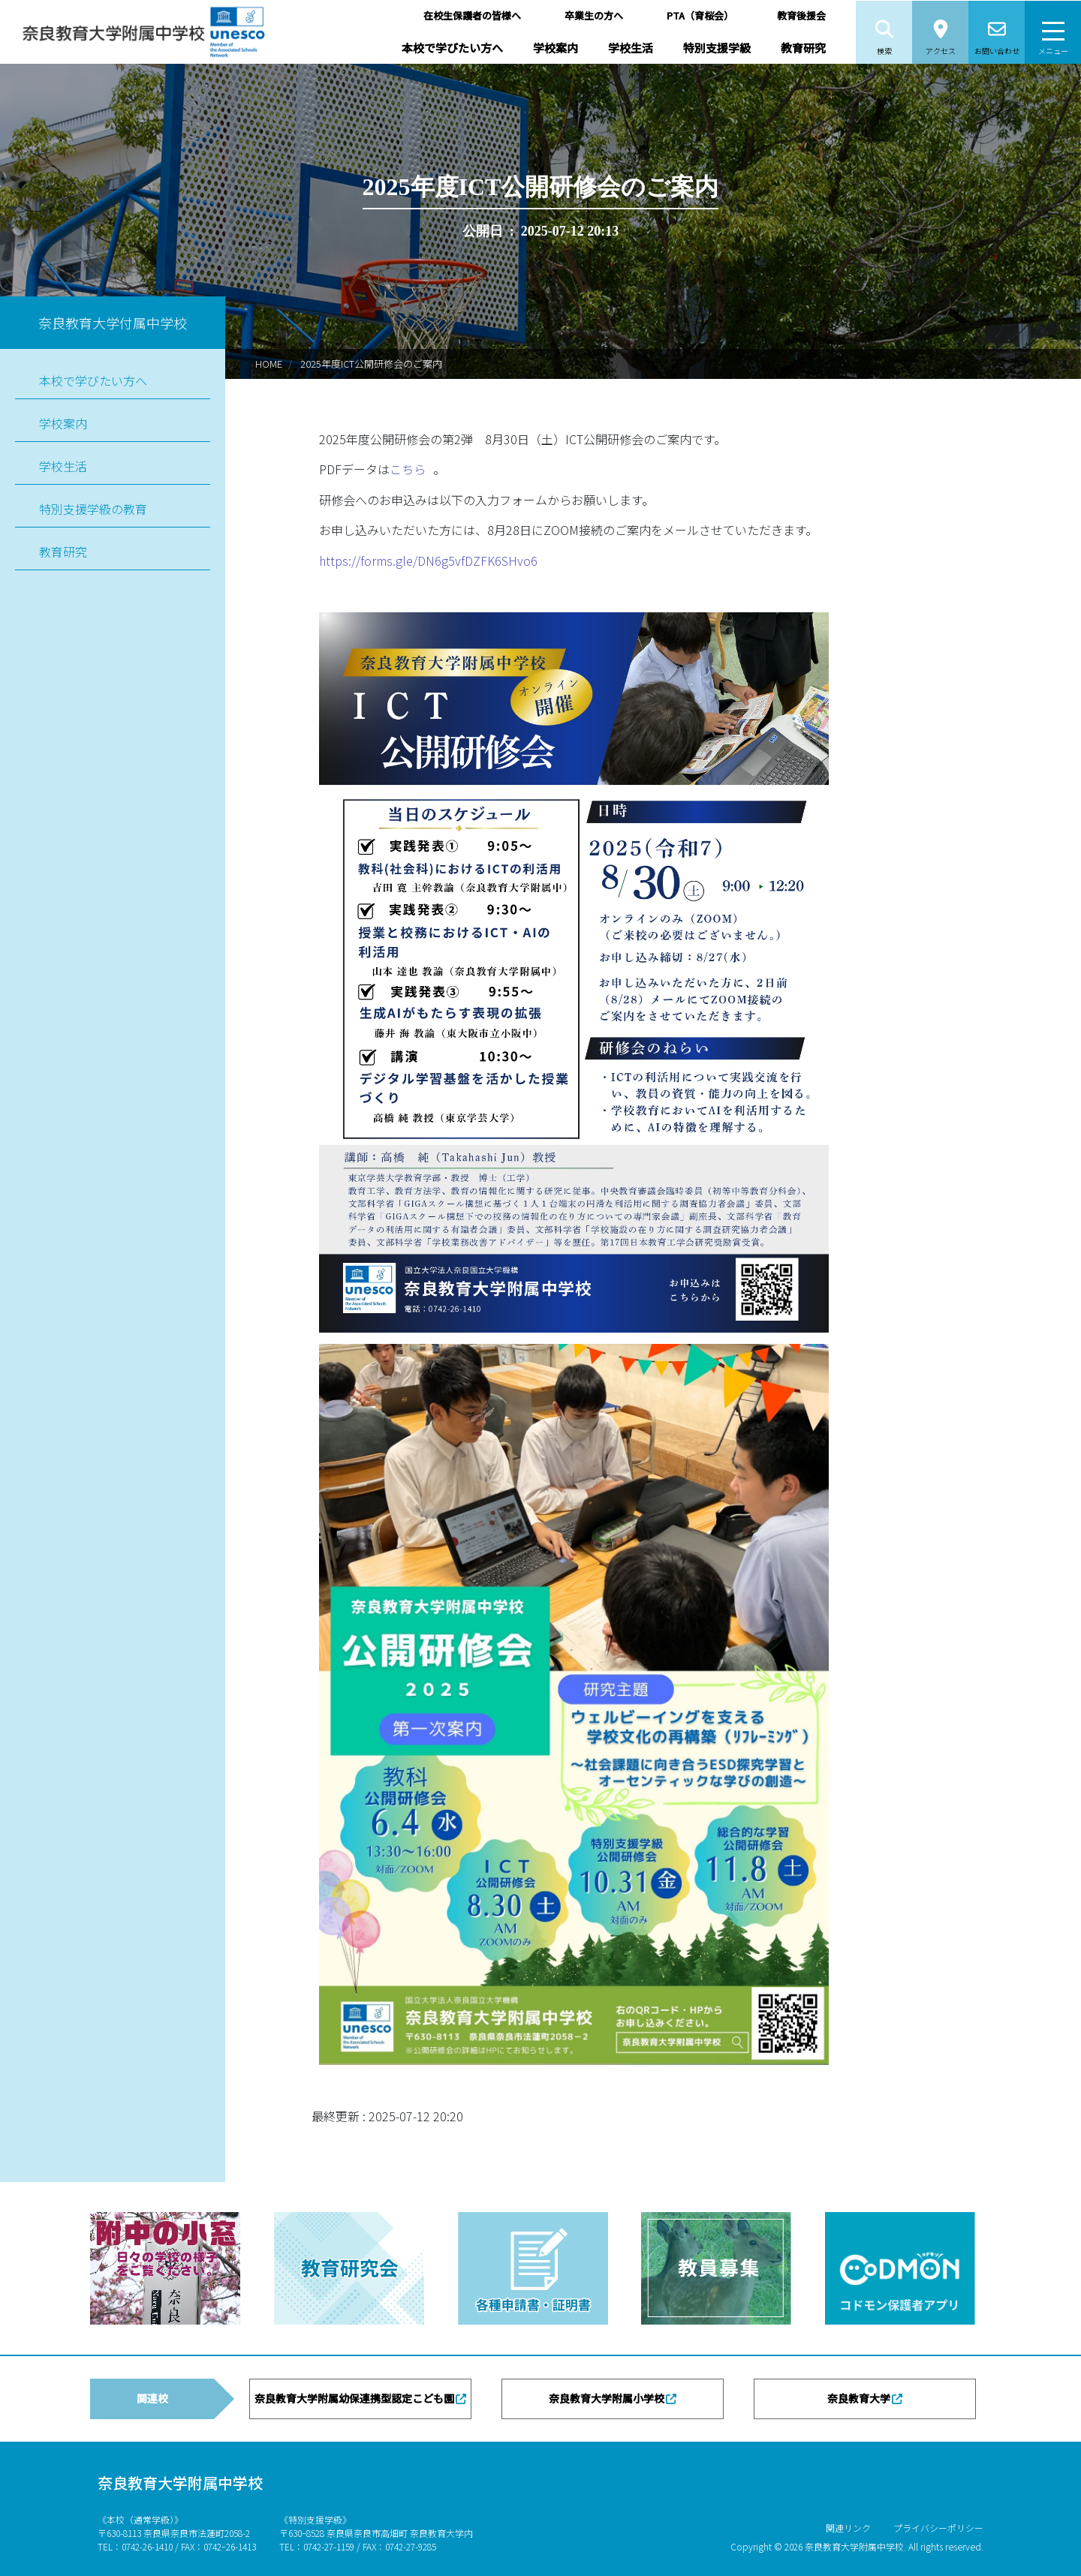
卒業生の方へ (594, 15)
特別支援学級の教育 (93, 509)
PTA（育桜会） (700, 15)
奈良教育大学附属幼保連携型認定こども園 (354, 2398)
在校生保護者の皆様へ (472, 15)
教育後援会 (801, 15)
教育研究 (803, 47)
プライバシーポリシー (938, 2527)
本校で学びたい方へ (452, 47)
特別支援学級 (717, 47)
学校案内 (555, 47)
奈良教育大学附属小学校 (606, 2398)
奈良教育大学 (858, 2398)
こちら (408, 469)
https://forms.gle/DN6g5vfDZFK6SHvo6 (428, 561)
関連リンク (848, 2527)
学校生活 (630, 47)
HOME (268, 363)
